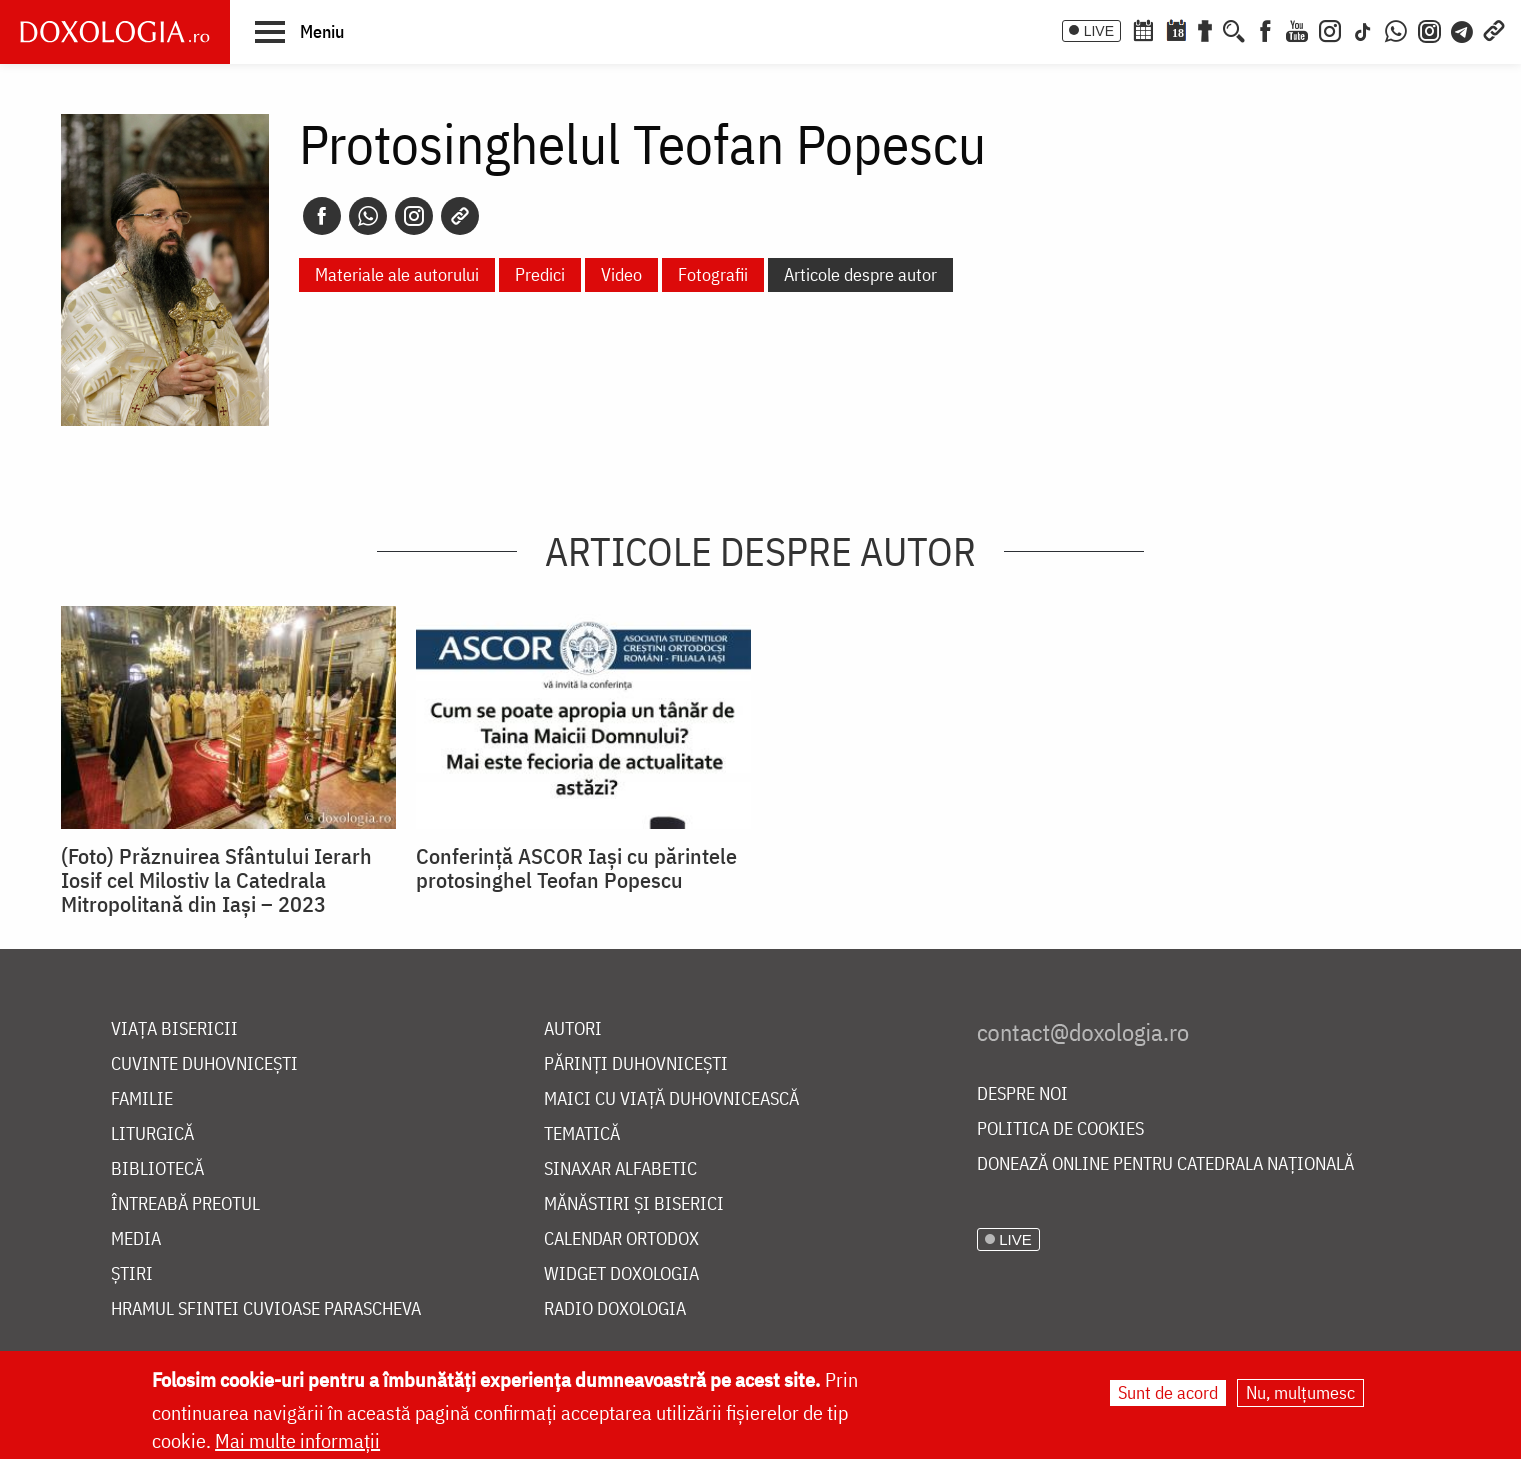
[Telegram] (1463, 29)
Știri (132, 1274)
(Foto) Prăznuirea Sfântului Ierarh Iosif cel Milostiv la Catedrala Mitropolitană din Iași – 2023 (216, 880)
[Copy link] (460, 216)
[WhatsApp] (1396, 29)
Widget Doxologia (621, 1274)
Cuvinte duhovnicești (204, 1064)
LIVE (1099, 31)
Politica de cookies (1060, 1129)
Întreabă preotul (185, 1204)
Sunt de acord (1168, 1393)
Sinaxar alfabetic (620, 1169)
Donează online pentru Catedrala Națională (1165, 1164)
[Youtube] (1297, 29)
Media (136, 1239)
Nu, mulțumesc (1300, 1393)
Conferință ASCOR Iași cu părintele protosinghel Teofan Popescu (576, 868)
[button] (299, 31)
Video (621, 274)
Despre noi (1022, 1094)
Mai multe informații (297, 1441)
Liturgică (152, 1134)
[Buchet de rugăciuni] (1205, 29)
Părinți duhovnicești (636, 1064)
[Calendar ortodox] (1143, 29)
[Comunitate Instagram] (1429, 29)
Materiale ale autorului (397, 274)
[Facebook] (1265, 29)
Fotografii (713, 274)
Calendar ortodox (621, 1239)
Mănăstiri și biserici (634, 1204)
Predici (540, 274)
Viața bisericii (174, 1029)
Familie (142, 1099)
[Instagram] (1330, 29)
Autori (573, 1029)
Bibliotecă (157, 1169)
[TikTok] (1363, 29)
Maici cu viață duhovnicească (671, 1099)
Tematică (582, 1134)
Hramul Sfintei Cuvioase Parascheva (266, 1309)
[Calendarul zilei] (1176, 29)
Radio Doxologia (615, 1309)
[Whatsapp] (368, 216)
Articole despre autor (860, 274)
